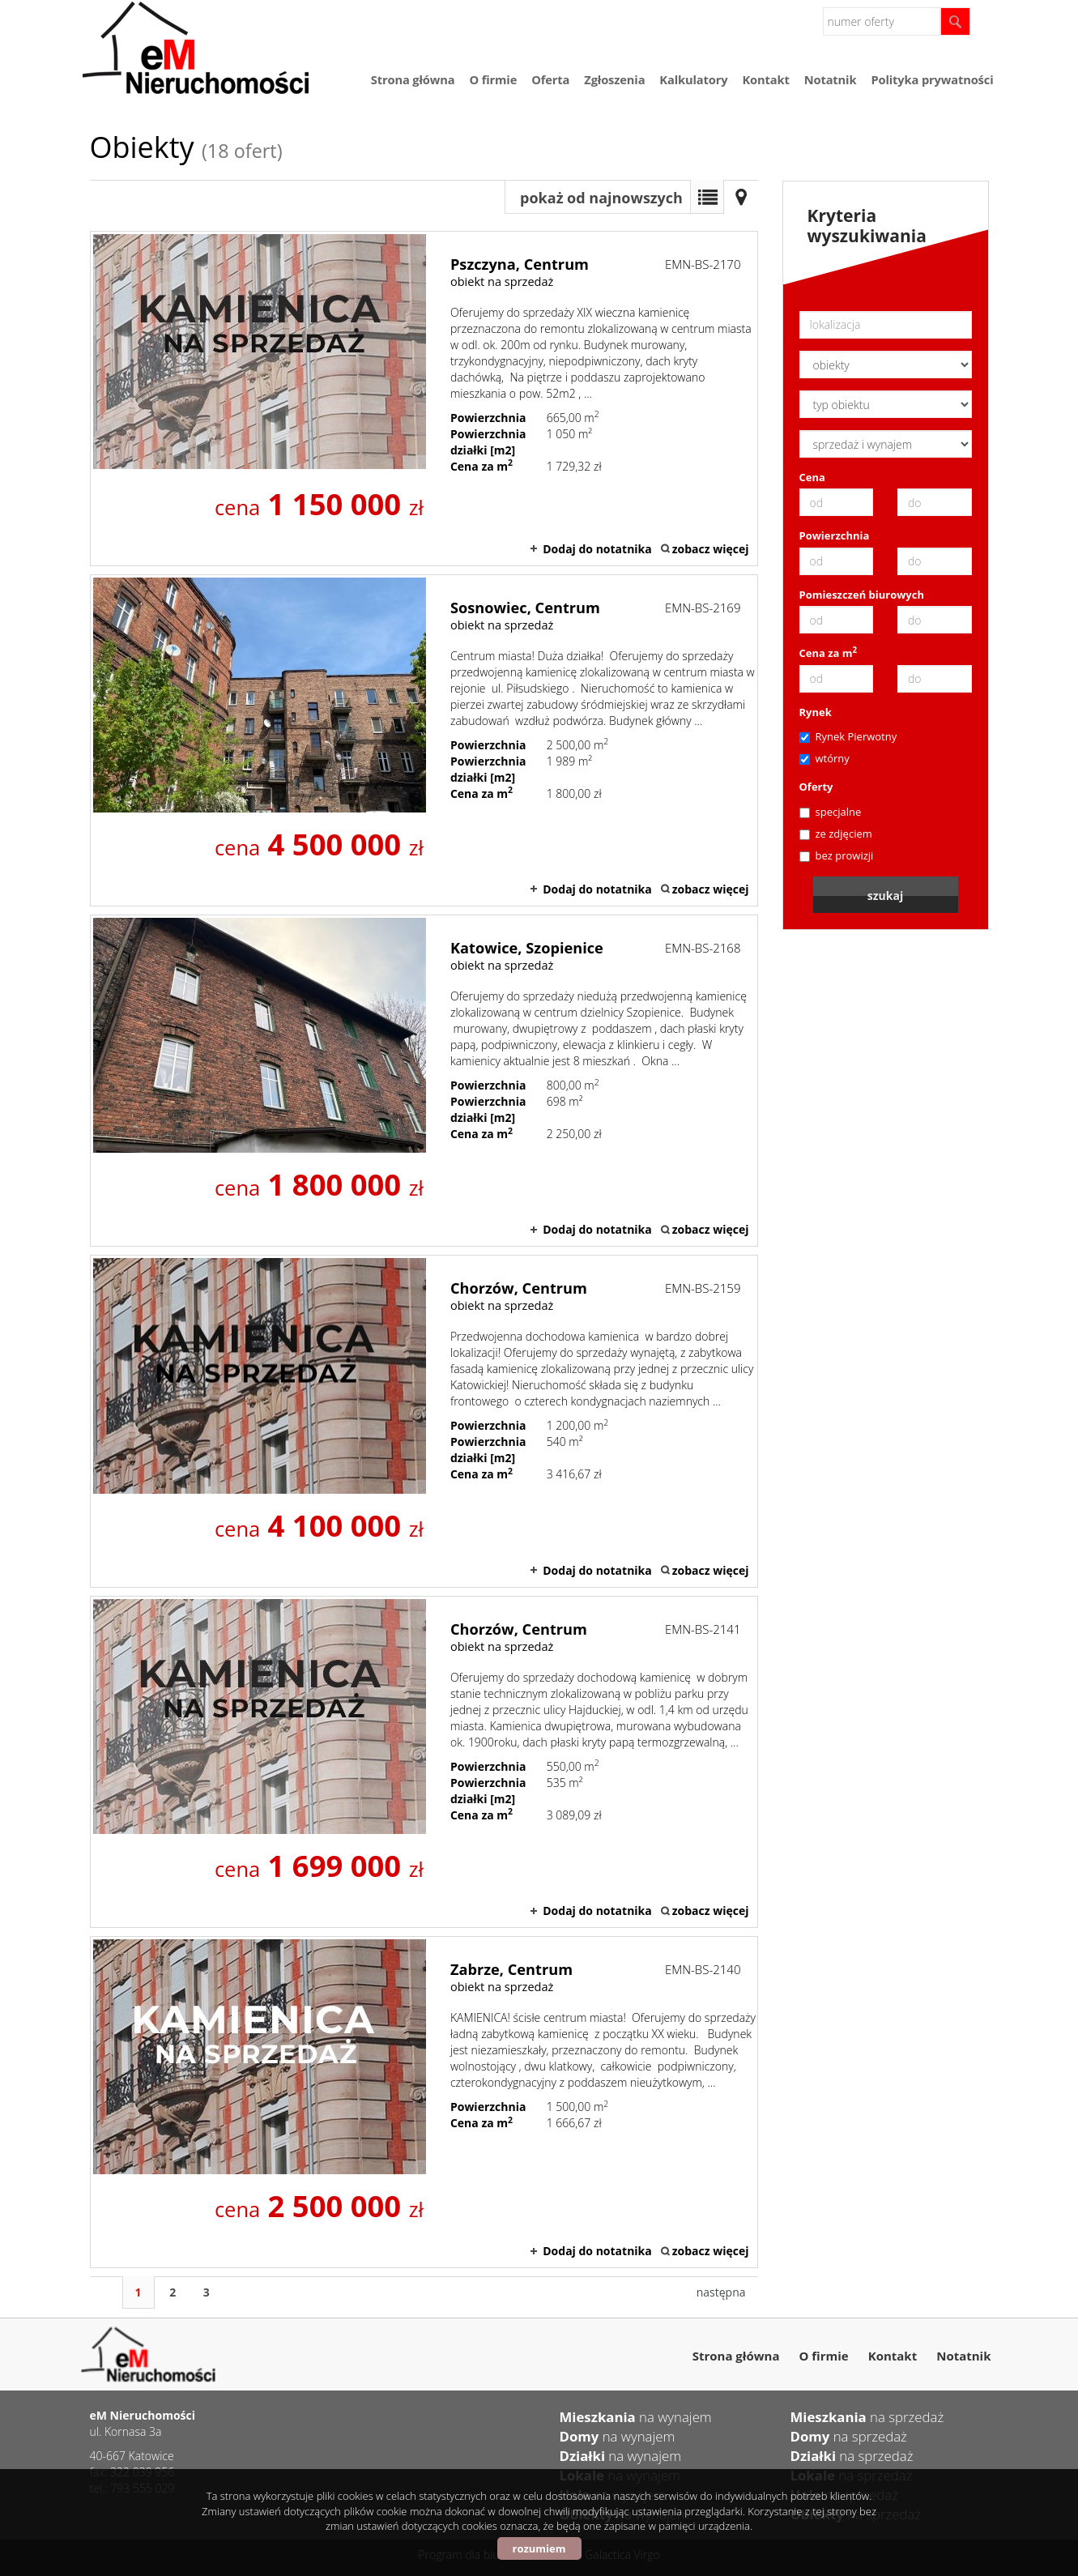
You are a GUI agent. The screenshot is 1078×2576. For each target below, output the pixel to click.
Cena (812, 477)
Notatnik (830, 79)
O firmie (493, 79)
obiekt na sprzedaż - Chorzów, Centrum (424, 1421)
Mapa (741, 197)
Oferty (816, 786)
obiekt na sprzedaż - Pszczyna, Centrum (424, 398)
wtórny (824, 758)
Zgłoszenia (614, 79)
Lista (707, 197)
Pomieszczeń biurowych (862, 594)
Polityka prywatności (932, 79)
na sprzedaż (867, 2417)
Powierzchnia (834, 535)
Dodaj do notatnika (597, 549)
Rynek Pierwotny (848, 736)
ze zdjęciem (835, 833)
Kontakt (765, 79)
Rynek (815, 712)
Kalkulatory (693, 79)
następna (721, 2292)
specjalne (830, 811)
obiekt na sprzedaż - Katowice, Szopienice (424, 1080)
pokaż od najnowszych (601, 197)
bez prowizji (836, 855)
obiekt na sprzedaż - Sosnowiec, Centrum (424, 740)
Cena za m (828, 653)
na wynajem (636, 2417)
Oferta (550, 79)
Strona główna (413, 79)
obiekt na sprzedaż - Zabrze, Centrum (424, 2102)
